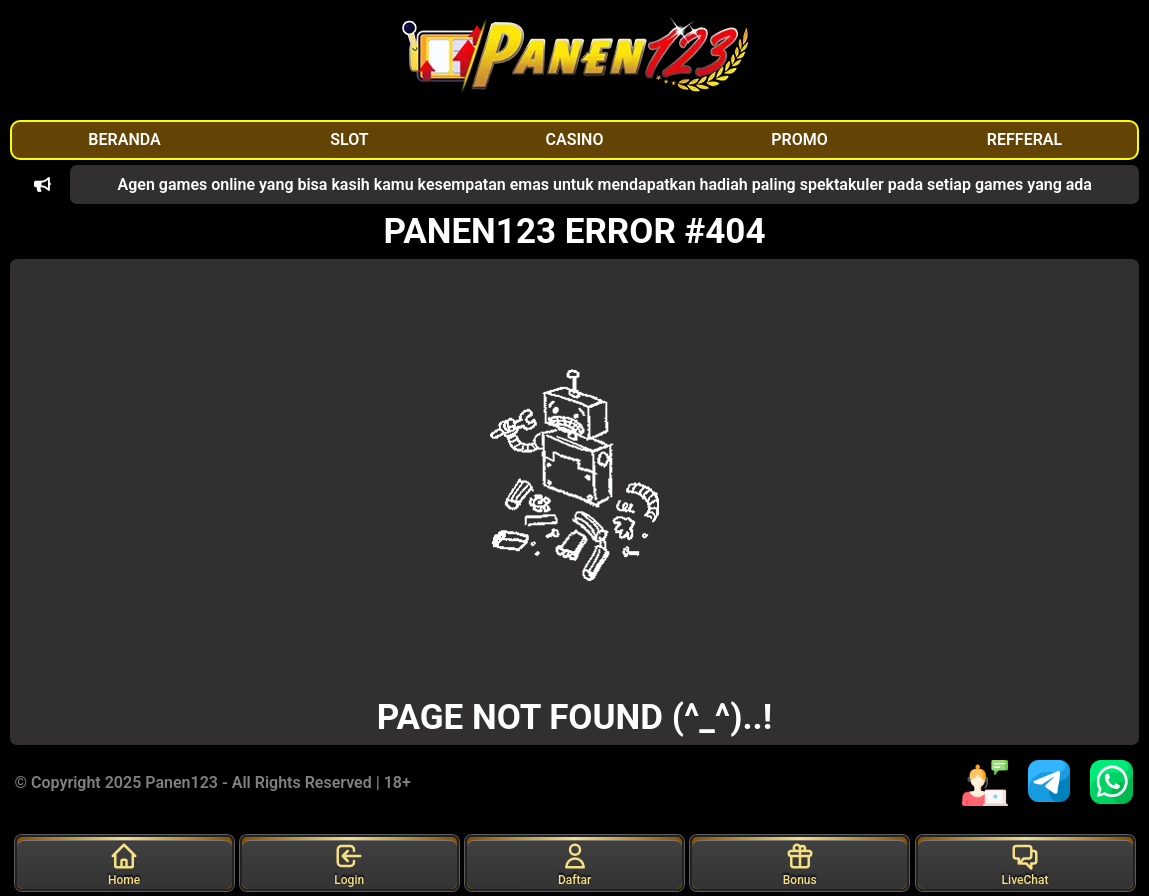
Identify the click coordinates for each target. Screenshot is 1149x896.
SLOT (349, 139)
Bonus (800, 864)
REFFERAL (1024, 139)
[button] (42, 184)
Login (349, 864)
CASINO (575, 139)
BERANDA (124, 139)
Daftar (574, 864)
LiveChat (1025, 864)
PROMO (799, 139)
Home (124, 864)
